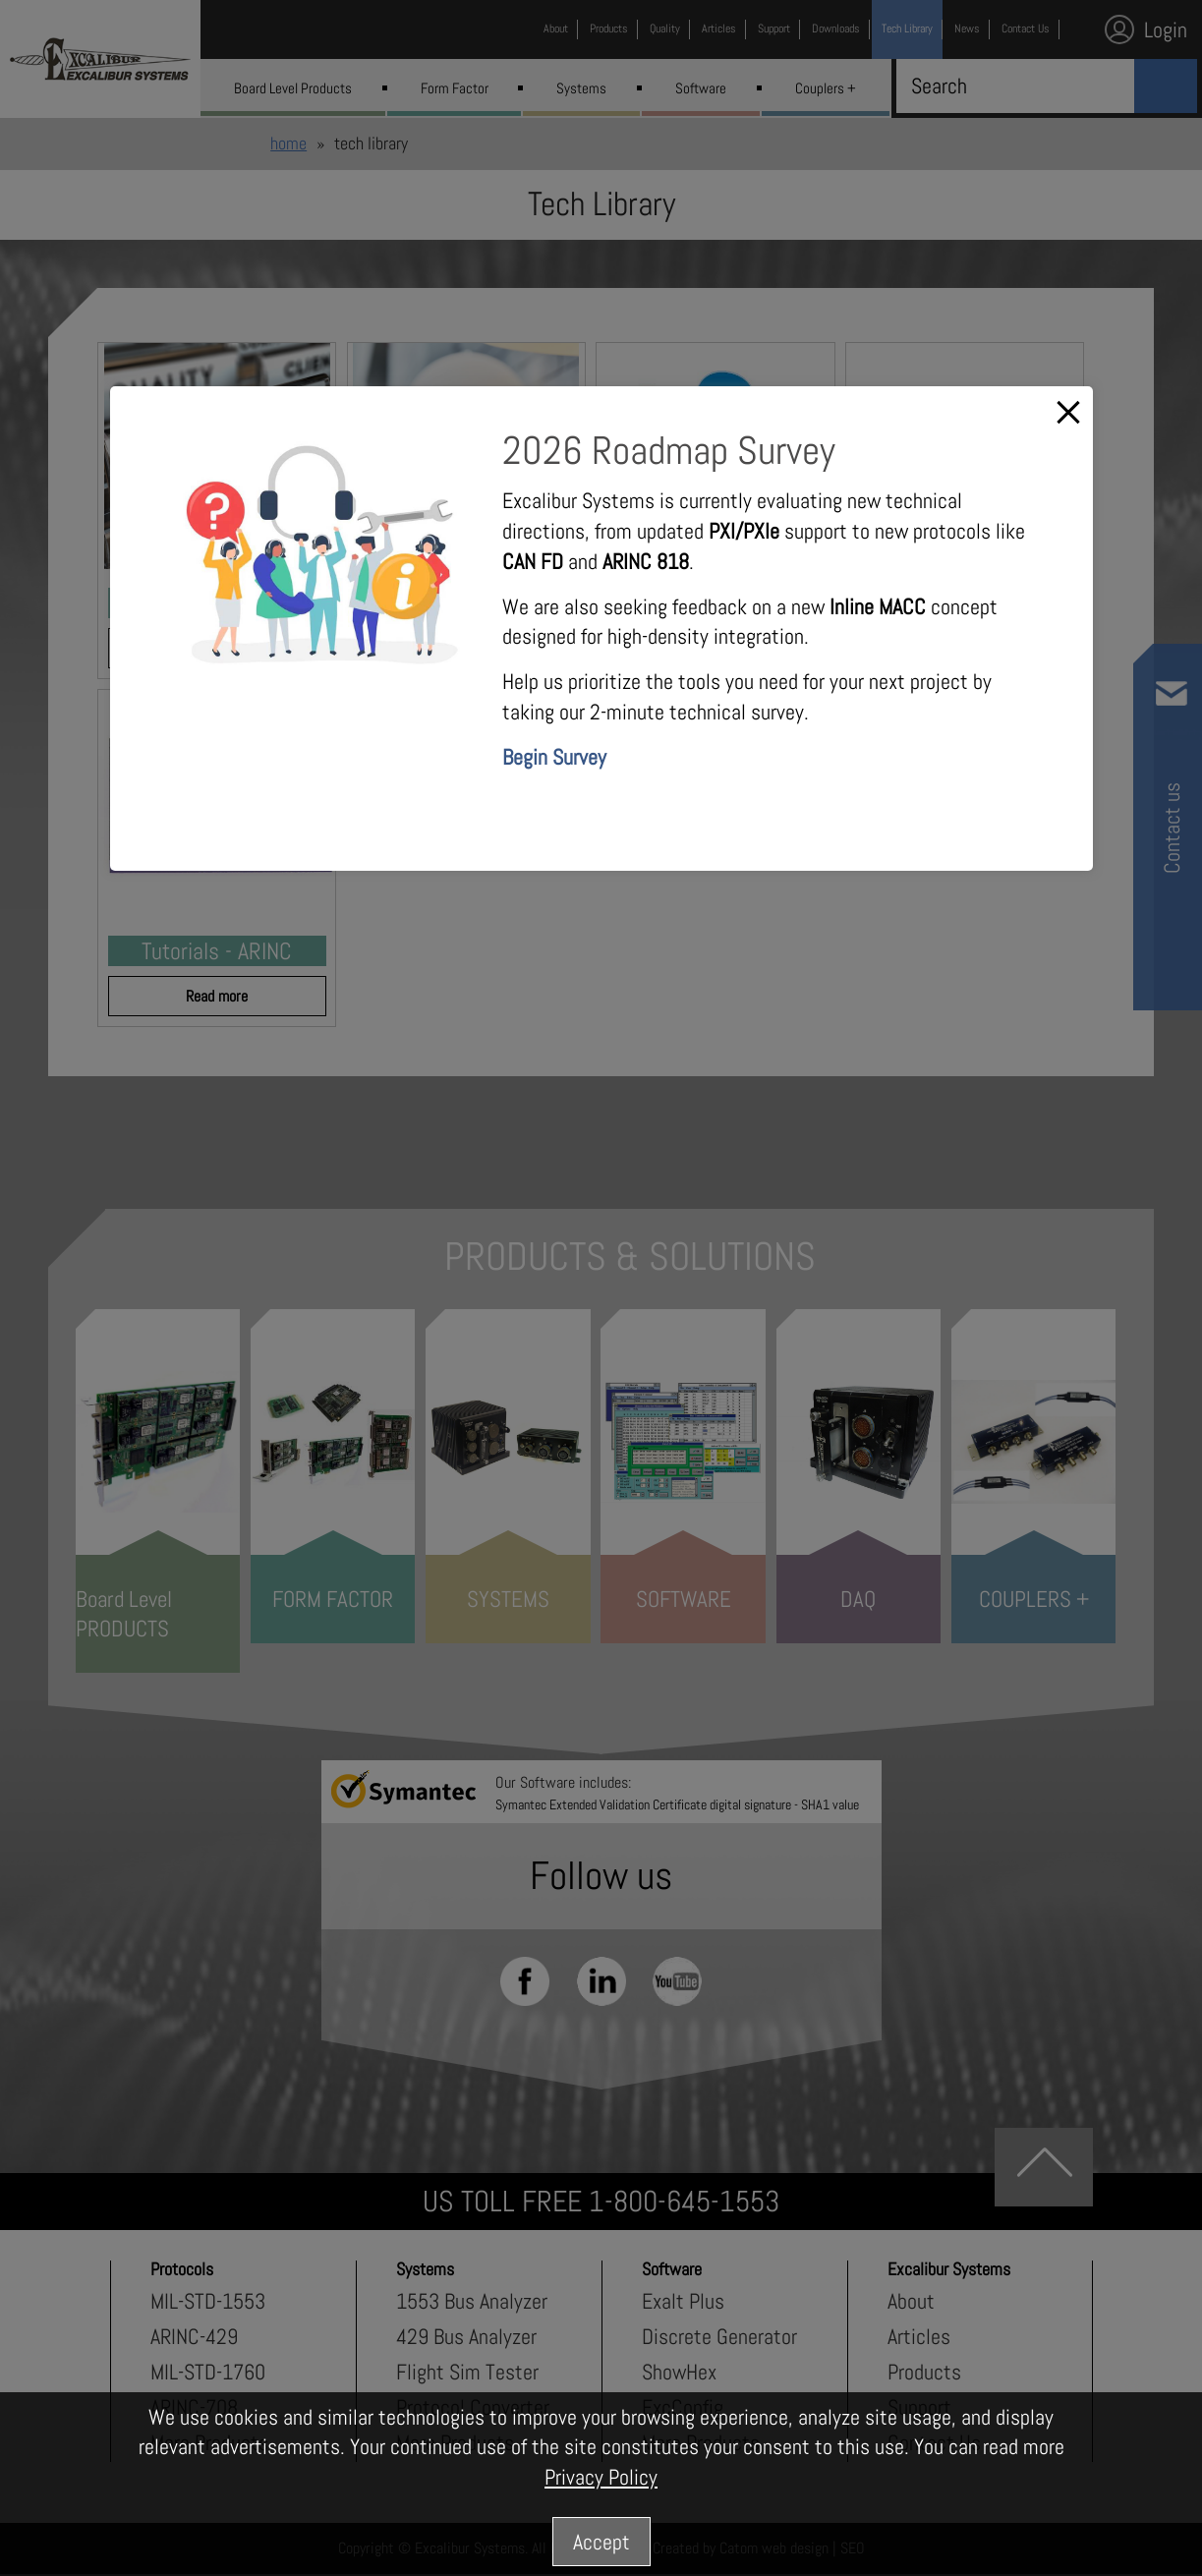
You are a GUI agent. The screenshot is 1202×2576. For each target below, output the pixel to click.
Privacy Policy (601, 2476)
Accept (601, 2541)
